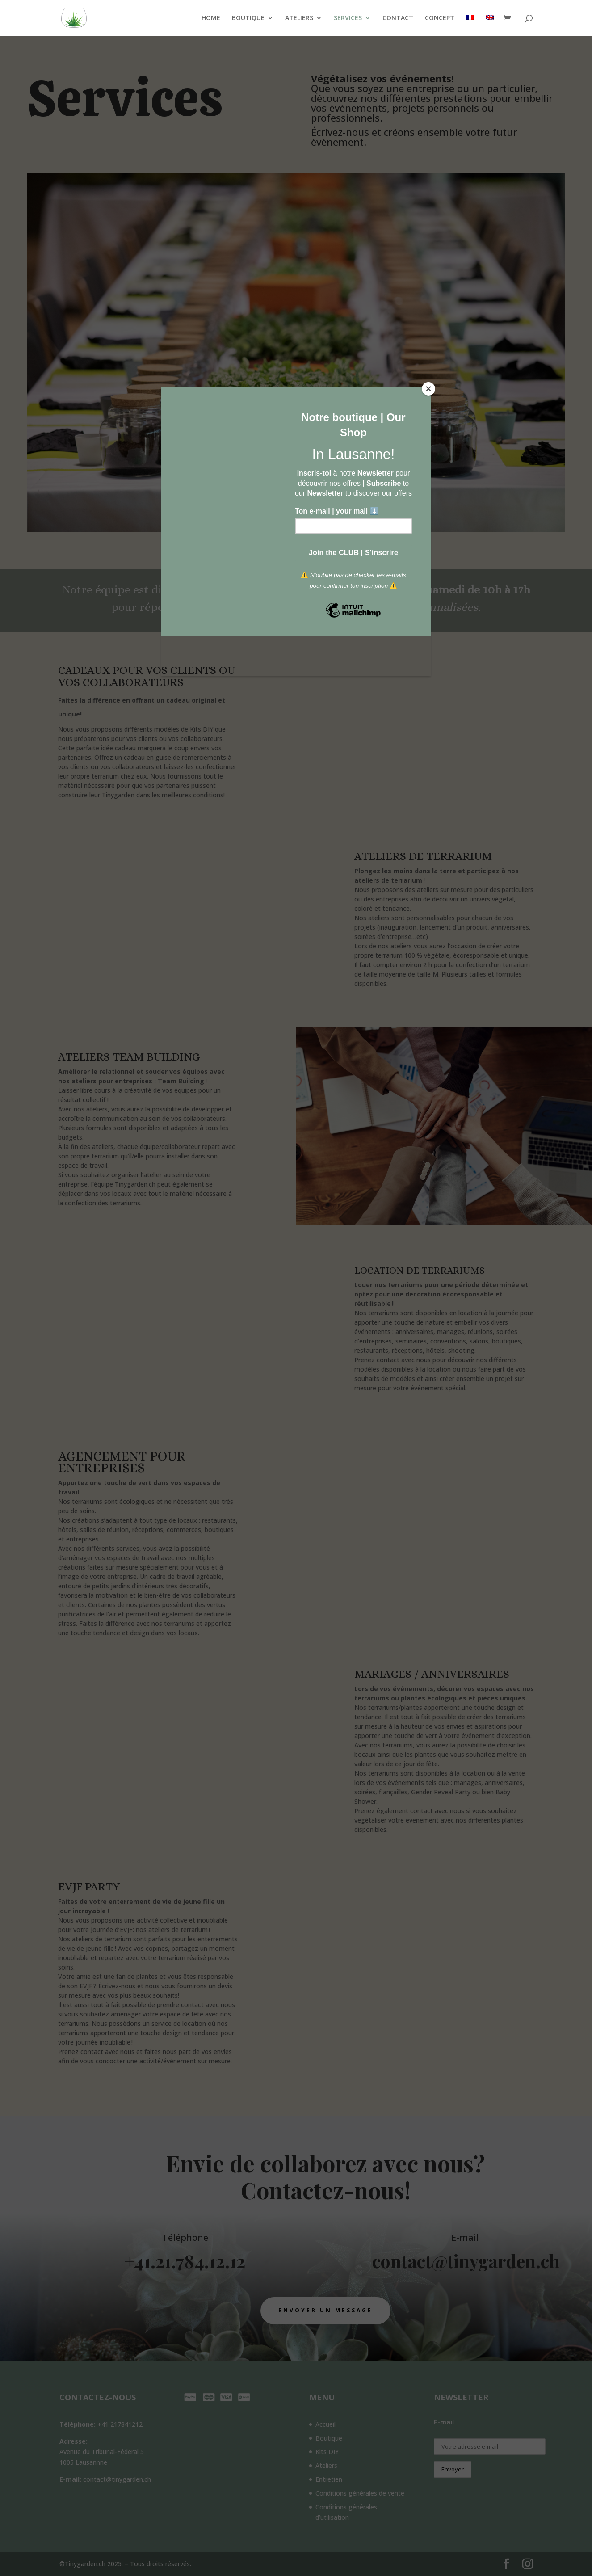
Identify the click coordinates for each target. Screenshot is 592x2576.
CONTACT (397, 18)
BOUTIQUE (248, 18)
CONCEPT (439, 18)
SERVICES (348, 18)
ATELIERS (299, 18)
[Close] (428, 389)
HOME (211, 18)
